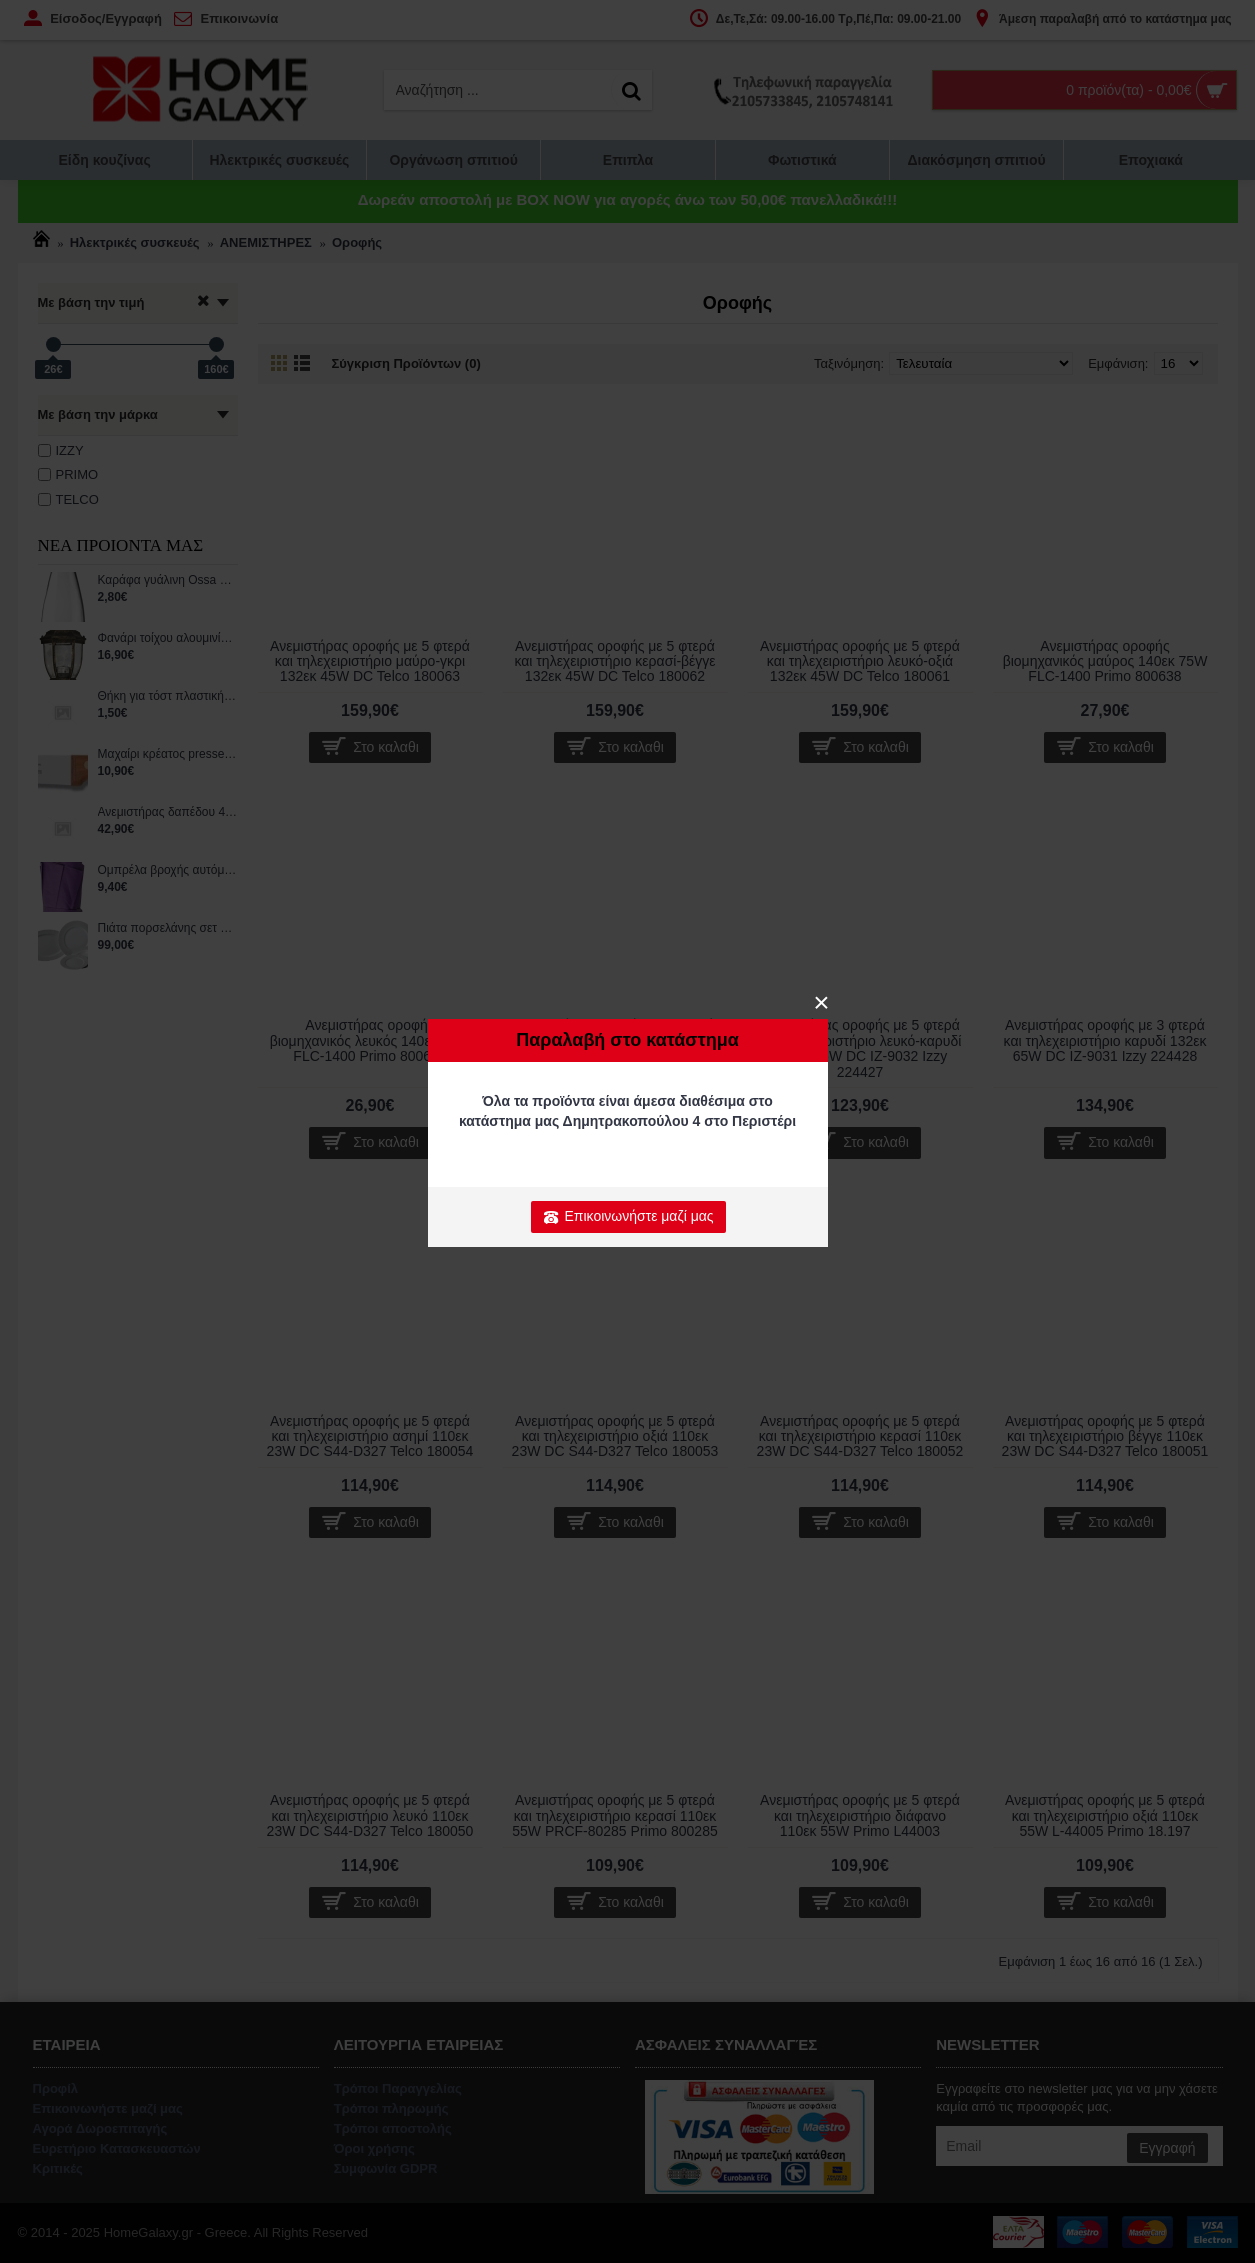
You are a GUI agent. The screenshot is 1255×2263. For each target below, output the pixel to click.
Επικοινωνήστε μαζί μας (628, 1217)
